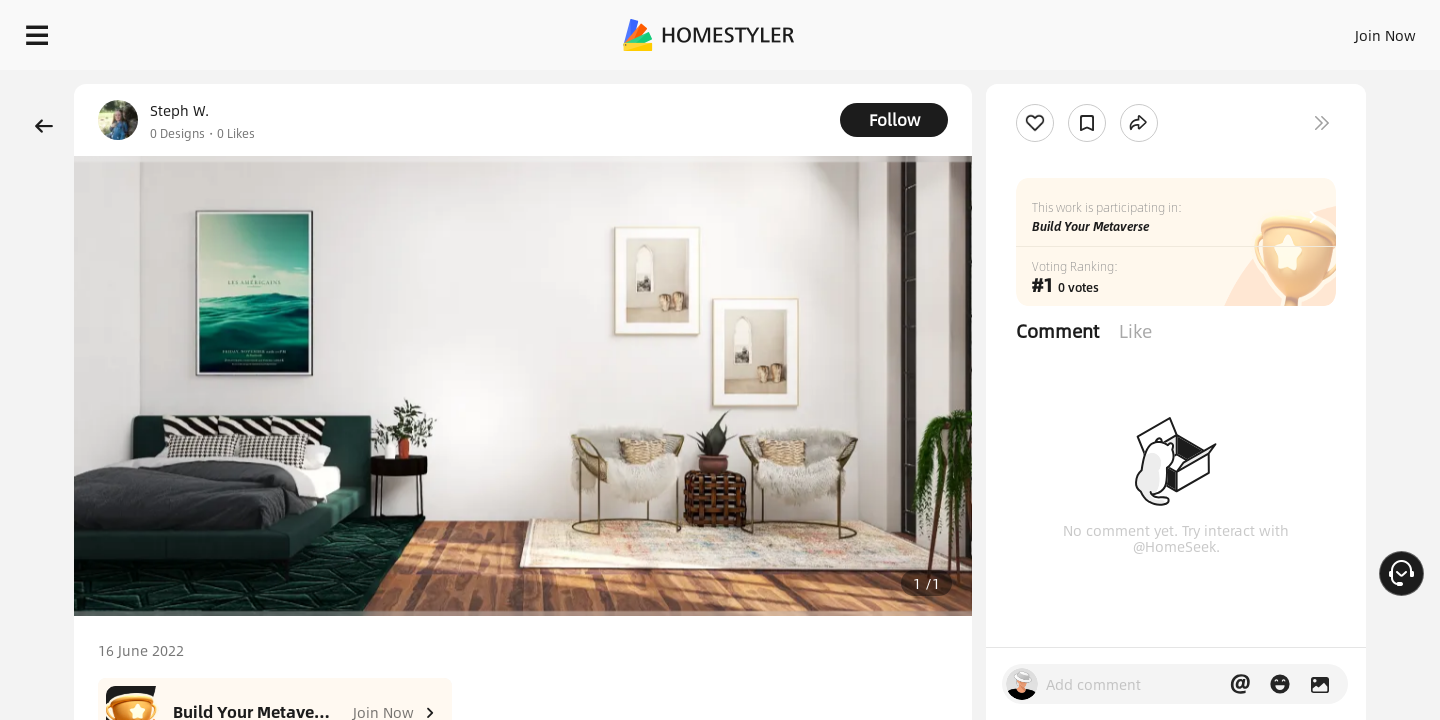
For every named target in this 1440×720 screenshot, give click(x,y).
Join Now (1144, 30)
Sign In (1070, 30)
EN (1214, 30)
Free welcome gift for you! (1024, 84)
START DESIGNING (1340, 30)
